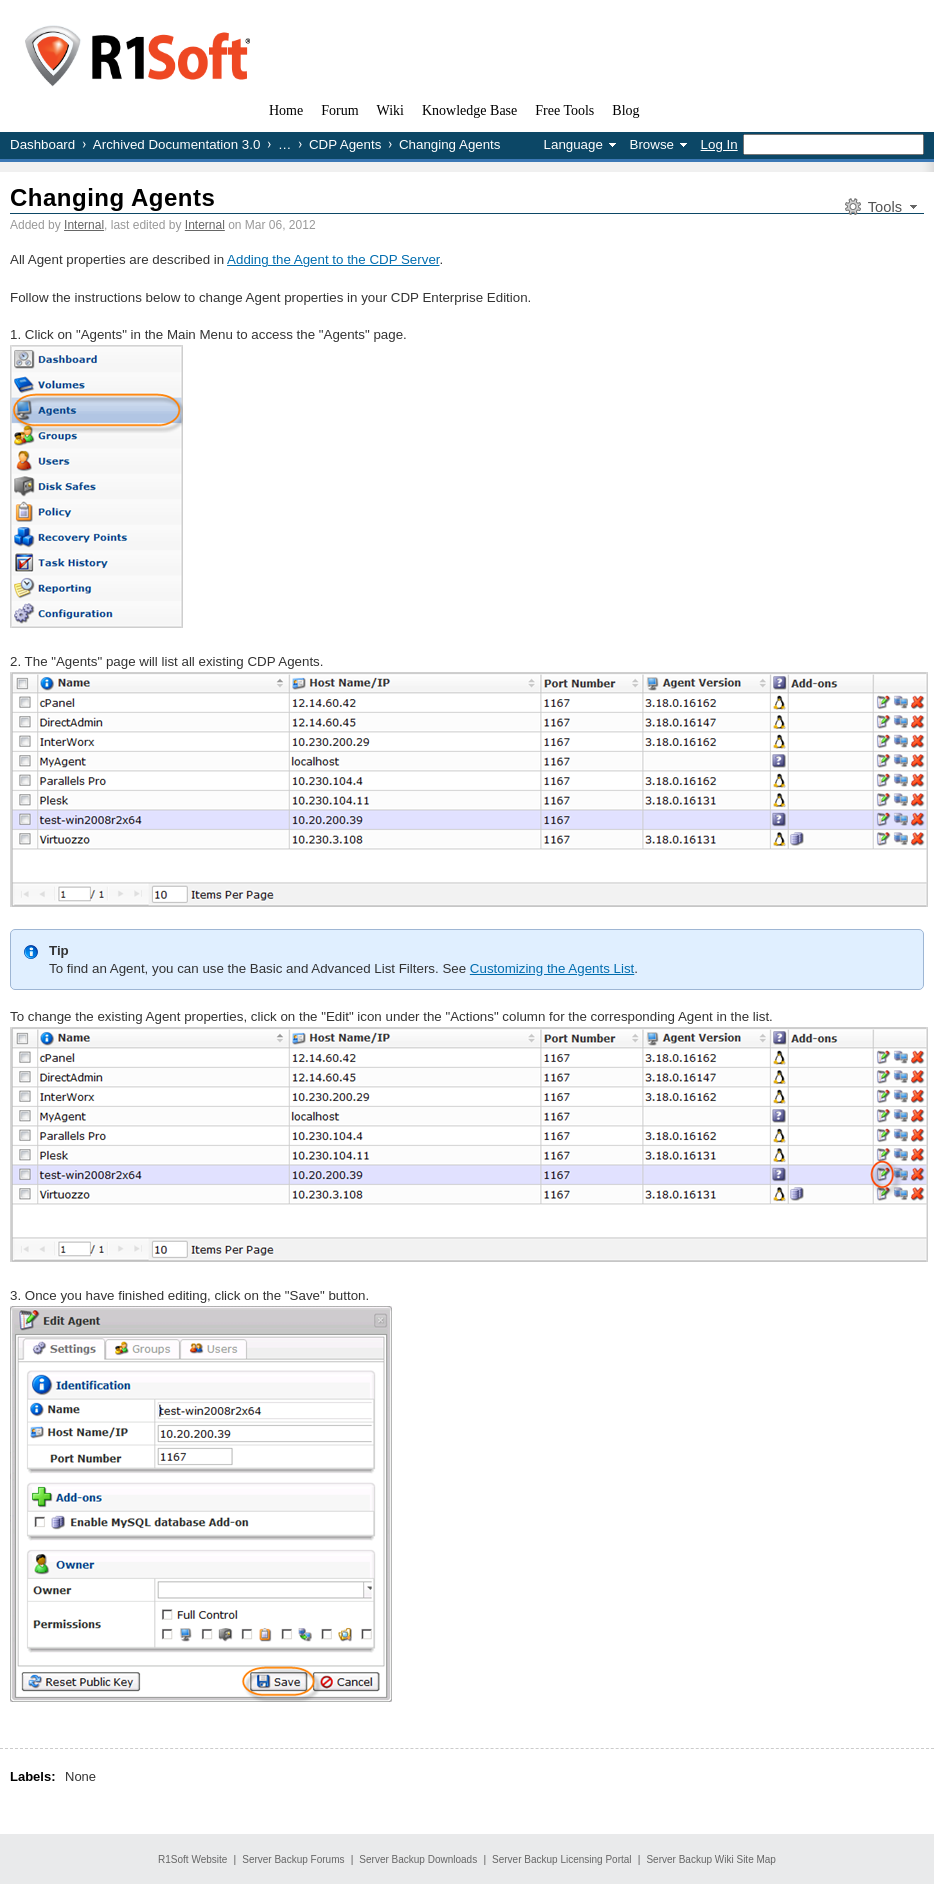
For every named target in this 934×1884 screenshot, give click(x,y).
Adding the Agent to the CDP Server (333, 259)
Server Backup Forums (293, 1859)
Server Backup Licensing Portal (562, 1859)
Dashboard (42, 144)
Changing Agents (112, 197)
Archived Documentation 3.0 (176, 144)
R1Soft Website (192, 1859)
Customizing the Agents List (552, 968)
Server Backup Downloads (418, 1859)
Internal (84, 225)
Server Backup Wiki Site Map (711, 1859)
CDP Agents (345, 144)
